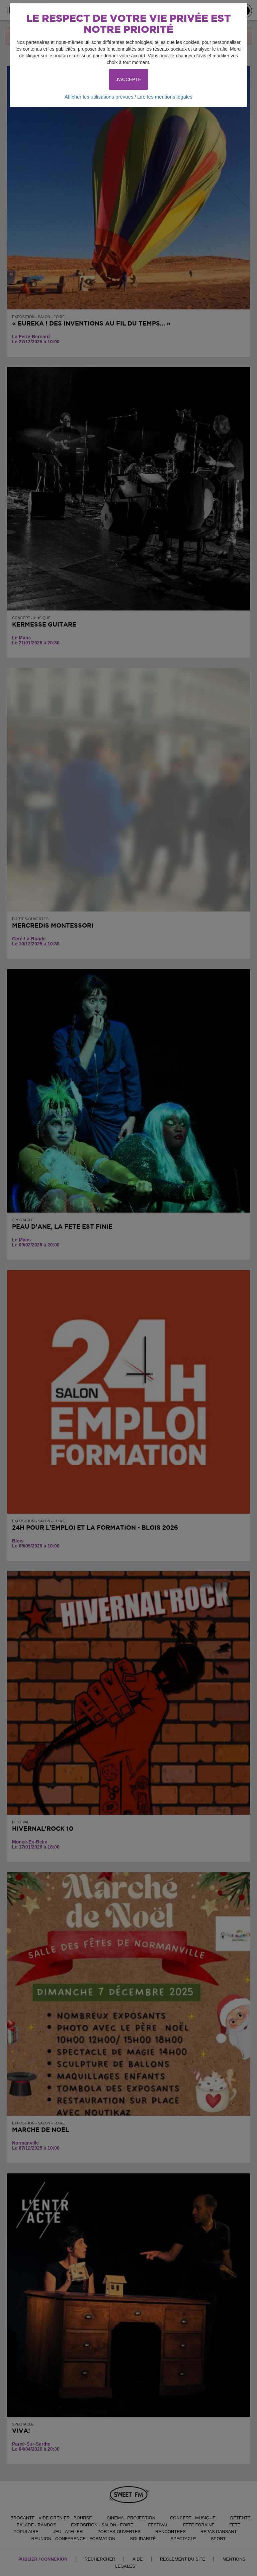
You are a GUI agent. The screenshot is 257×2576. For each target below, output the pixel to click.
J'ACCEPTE (128, 79)
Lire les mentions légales (164, 97)
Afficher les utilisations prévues (99, 97)
